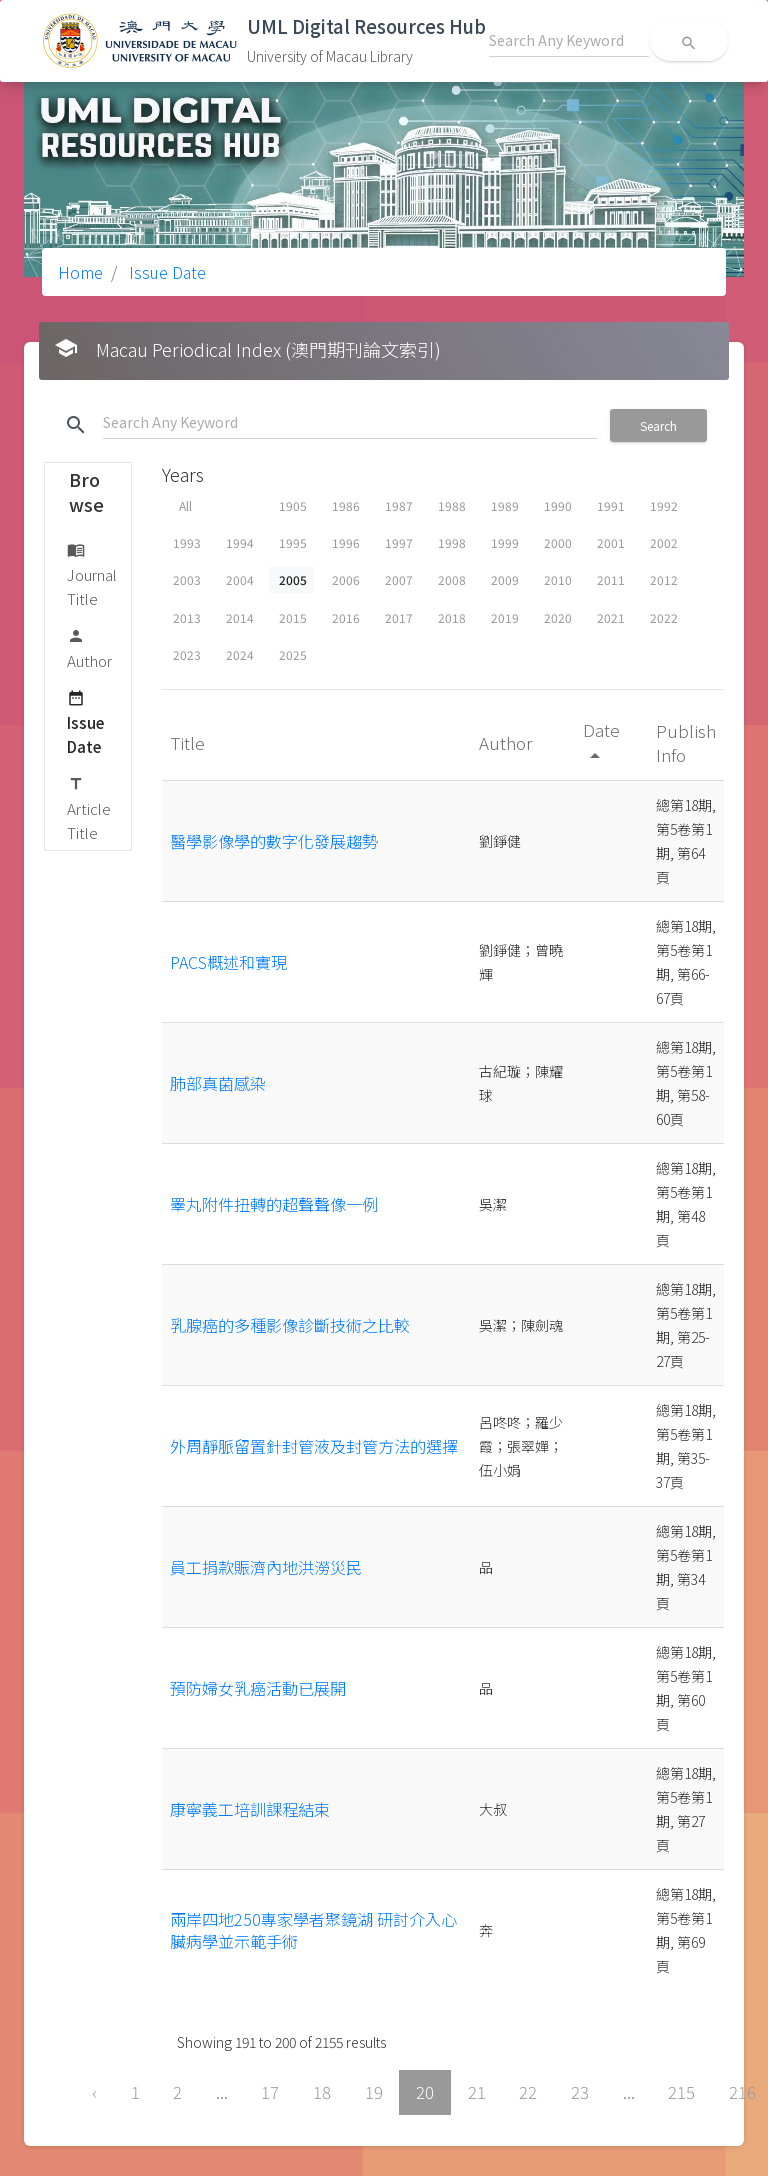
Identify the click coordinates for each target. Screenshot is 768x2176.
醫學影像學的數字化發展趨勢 (274, 841)
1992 (664, 505)
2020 (558, 617)
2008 (452, 579)
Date (601, 741)
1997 (399, 542)
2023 (187, 654)
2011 (611, 579)
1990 (558, 505)
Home (80, 272)
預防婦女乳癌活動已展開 (258, 1688)
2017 (399, 617)
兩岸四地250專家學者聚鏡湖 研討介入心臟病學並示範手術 (313, 1930)
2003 (187, 579)
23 (580, 2092)
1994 (240, 542)
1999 (505, 542)
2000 (558, 542)
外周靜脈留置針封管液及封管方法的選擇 (314, 1446)
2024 (240, 654)
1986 (346, 505)
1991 (611, 505)
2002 (664, 542)
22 (528, 2092)
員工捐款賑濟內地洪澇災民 (266, 1567)
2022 (664, 617)
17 (270, 2092)
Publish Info (686, 742)
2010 (558, 579)
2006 (346, 579)
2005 (293, 579)
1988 (452, 505)
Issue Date (165, 272)
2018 (452, 617)
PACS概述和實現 (228, 962)
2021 (611, 617)
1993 (187, 542)
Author (89, 647)
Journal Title (92, 573)
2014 (240, 617)
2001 (611, 542)
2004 (240, 579)
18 (322, 2092)
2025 (293, 654)
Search (658, 425)
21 (477, 2092)
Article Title (89, 807)
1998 (452, 542)
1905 (293, 505)
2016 (346, 617)
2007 (399, 579)
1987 (399, 505)
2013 (187, 617)
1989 (505, 505)
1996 (346, 542)
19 (374, 2092)
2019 (505, 617)
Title (189, 742)
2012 (664, 579)
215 (681, 2092)
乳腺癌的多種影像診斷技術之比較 (290, 1325)
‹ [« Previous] (94, 2092)
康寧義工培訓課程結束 (250, 1809)
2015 (293, 617)
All (185, 505)
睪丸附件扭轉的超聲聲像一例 (274, 1204)
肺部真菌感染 (218, 1083)
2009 (505, 579)
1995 (293, 542)
